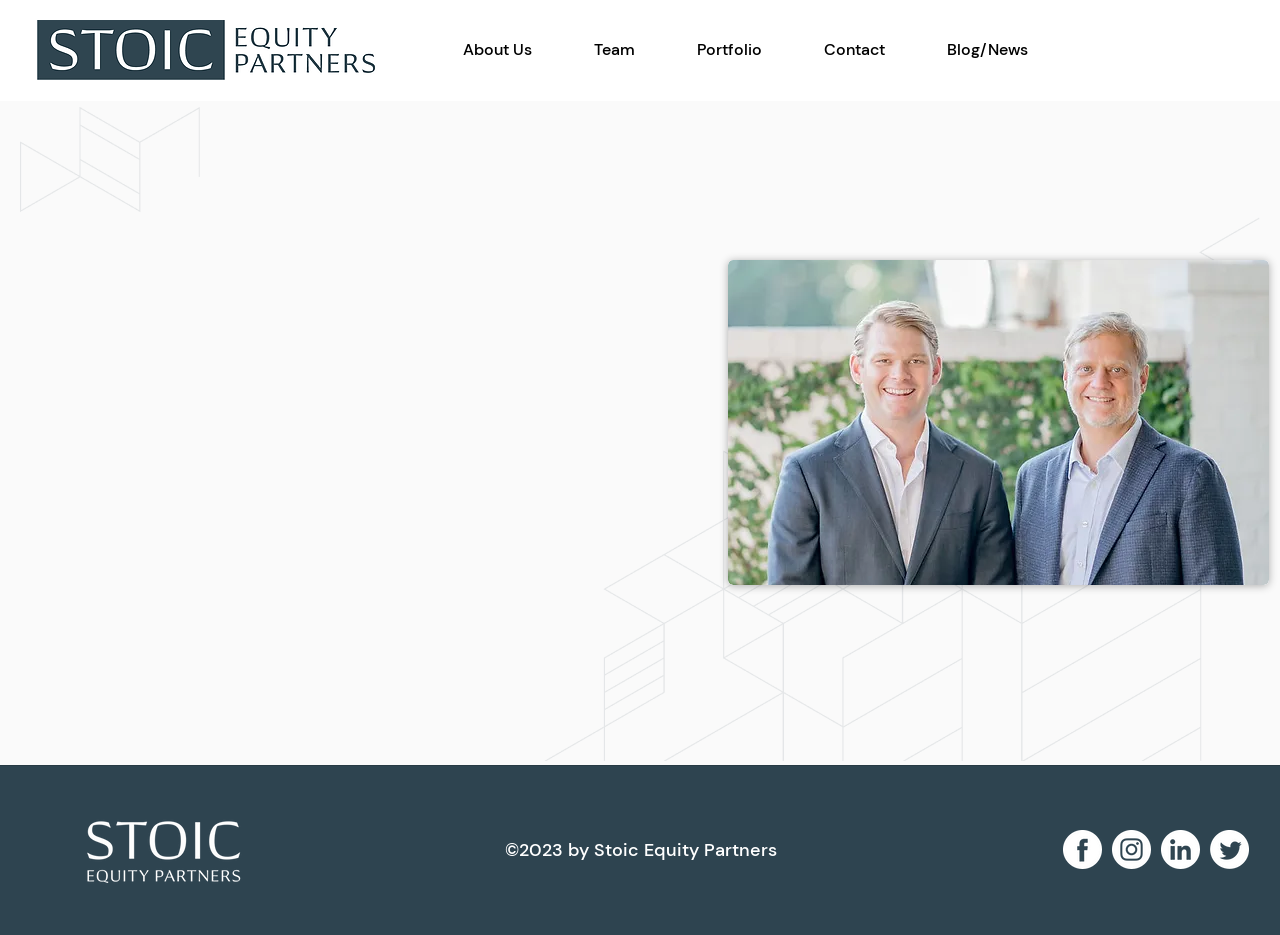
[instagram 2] (1131, 849)
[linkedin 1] (1180, 849)
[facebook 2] (1082, 849)
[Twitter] (1229, 849)
